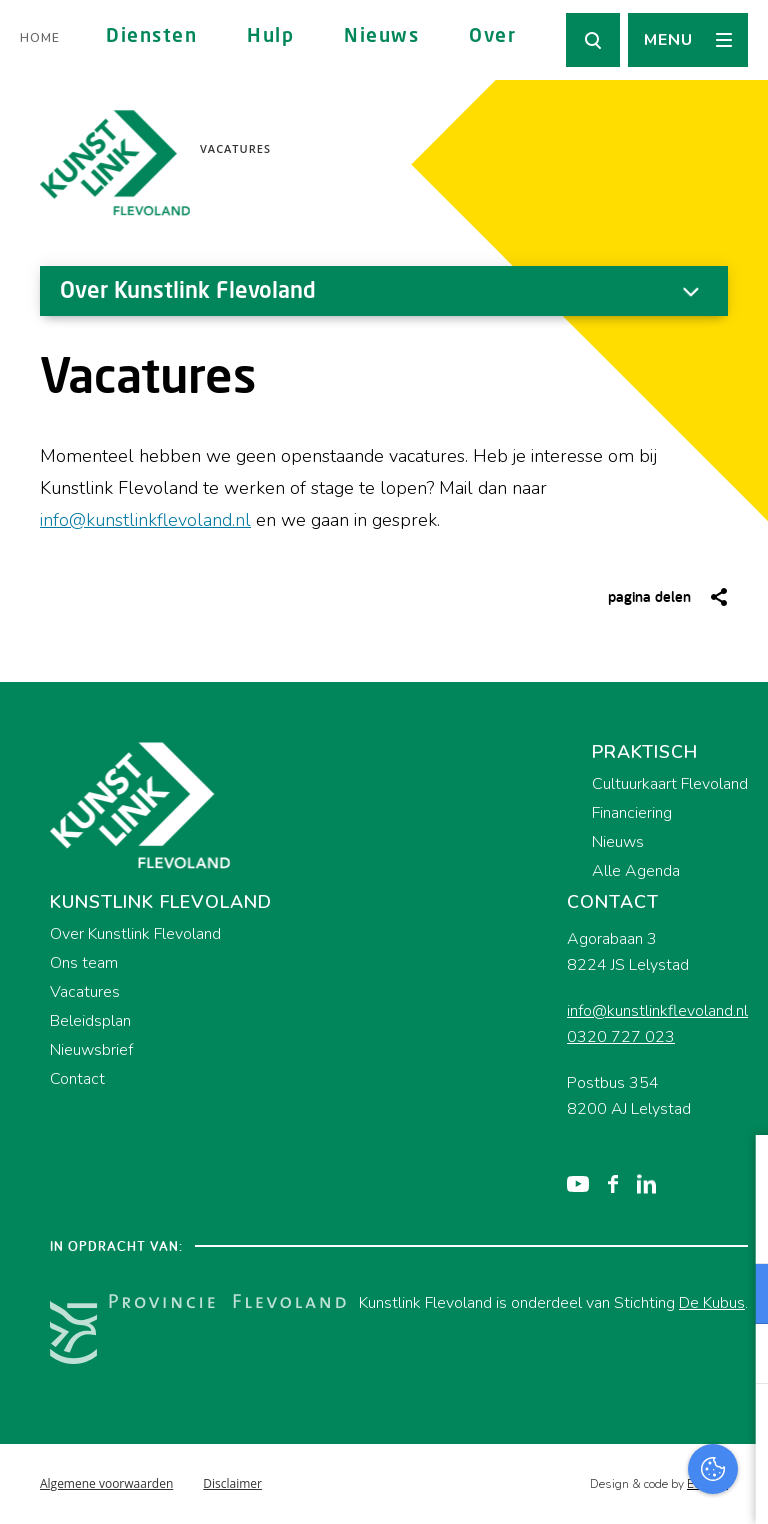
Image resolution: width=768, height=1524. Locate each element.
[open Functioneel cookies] (736, 1296)
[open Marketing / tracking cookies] (736, 1356)
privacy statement (669, 1228)
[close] (737, 1171)
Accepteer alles (598, 1428)
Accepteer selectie (598, 1486)
